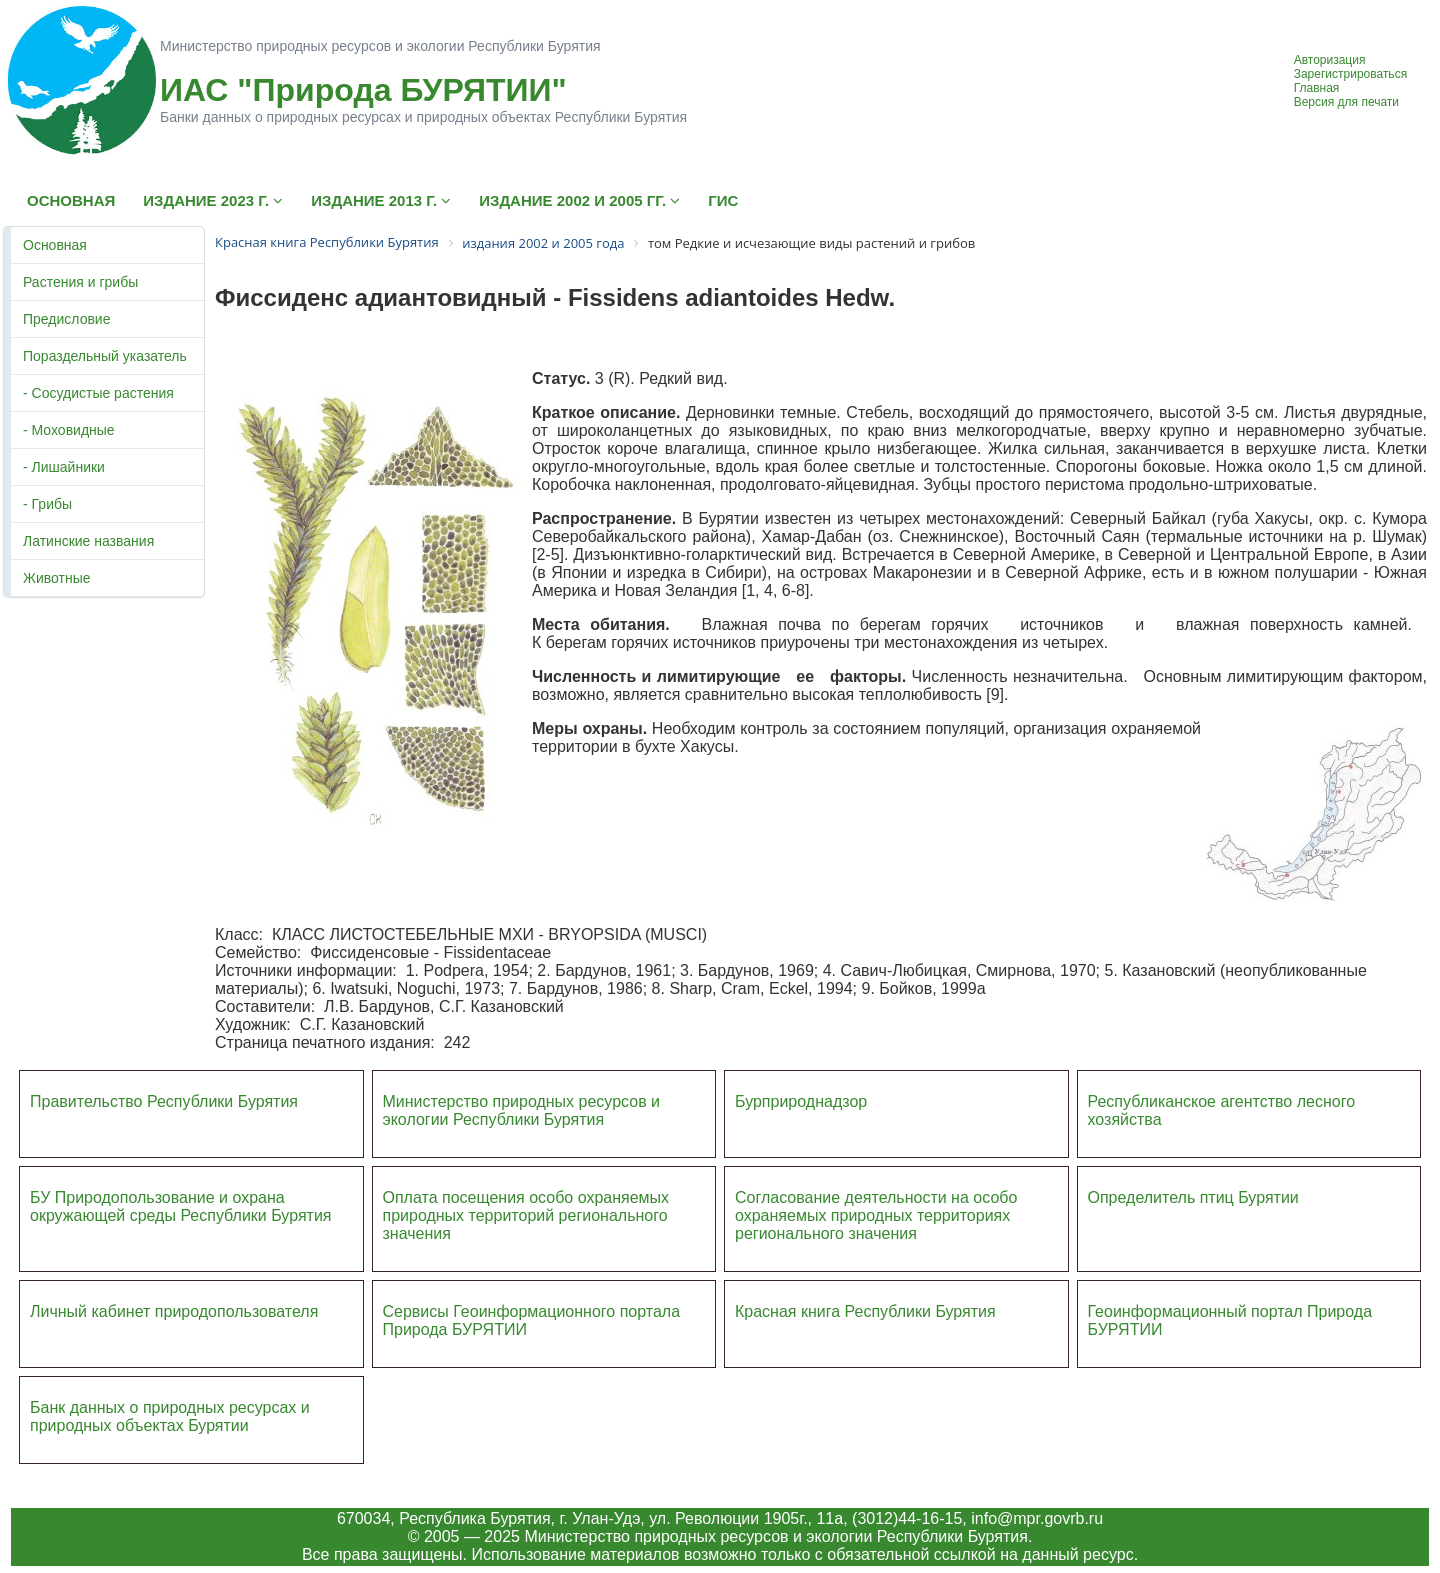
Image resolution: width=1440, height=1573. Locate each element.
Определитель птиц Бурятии (1193, 1197)
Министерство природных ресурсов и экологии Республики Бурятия (522, 1110)
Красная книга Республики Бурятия (865, 1311)
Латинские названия (88, 541)
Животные (57, 578)
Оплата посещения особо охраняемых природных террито (526, 1206)
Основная (55, 245)
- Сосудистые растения (98, 393)
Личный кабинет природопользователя (174, 1311)
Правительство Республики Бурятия (164, 1101)
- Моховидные (69, 430)
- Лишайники (64, 467)
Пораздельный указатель (105, 356)
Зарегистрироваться (1350, 74)
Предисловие (66, 319)
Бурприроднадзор (801, 1101)
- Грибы (47, 504)
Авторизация (1330, 60)
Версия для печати (1346, 102)
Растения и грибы (80, 282)
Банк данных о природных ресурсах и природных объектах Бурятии (170, 1416)
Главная (1317, 88)
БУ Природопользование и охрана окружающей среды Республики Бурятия (180, 1206)
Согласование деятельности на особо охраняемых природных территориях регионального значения (876, 1215)
